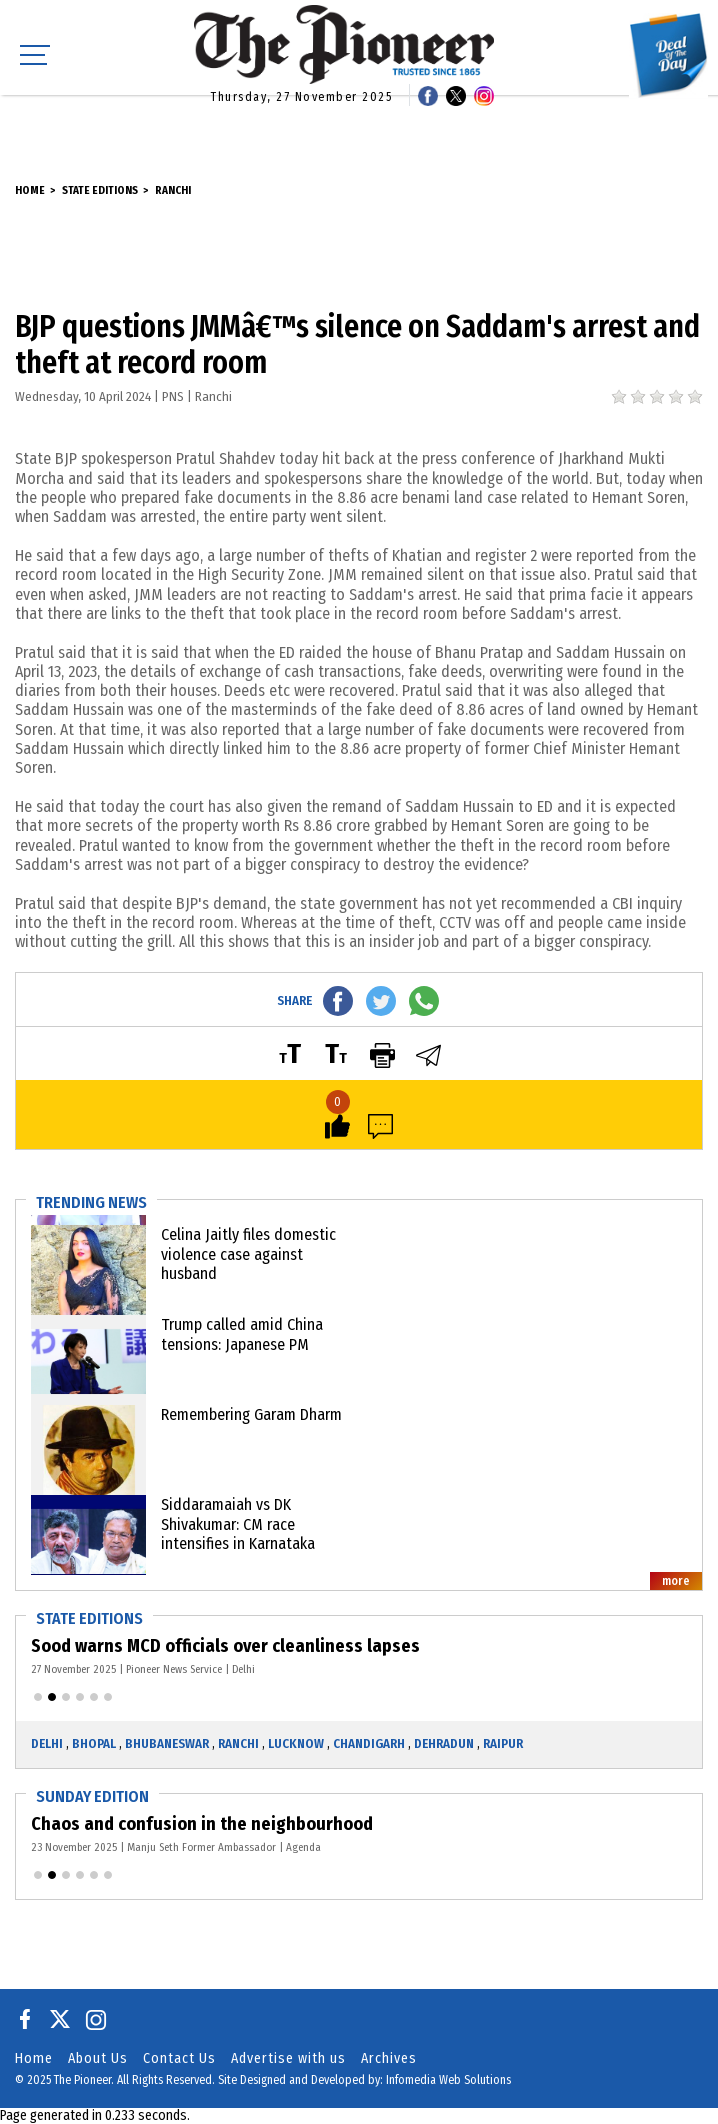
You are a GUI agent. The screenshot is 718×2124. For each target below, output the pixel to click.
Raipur (503, 1743)
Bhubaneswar (167, 1743)
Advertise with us (288, 2058)
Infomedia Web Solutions (448, 2080)
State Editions (100, 190)
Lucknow (296, 1743)
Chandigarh (369, 1743)
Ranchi (173, 190)
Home (30, 190)
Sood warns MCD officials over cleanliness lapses (225, 1646)
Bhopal (94, 1743)
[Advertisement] (359, 125)
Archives (389, 2058)
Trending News (91, 1202)
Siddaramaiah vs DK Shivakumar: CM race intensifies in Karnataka (238, 1523)
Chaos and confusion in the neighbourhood (202, 1824)
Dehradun (444, 1743)
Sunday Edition (92, 1796)
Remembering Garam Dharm (251, 1414)
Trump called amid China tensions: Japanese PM (242, 1334)
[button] (38, 1697)
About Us (98, 2058)
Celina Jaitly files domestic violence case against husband (248, 1253)
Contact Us (179, 2058)
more (676, 1581)
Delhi (47, 1743)
